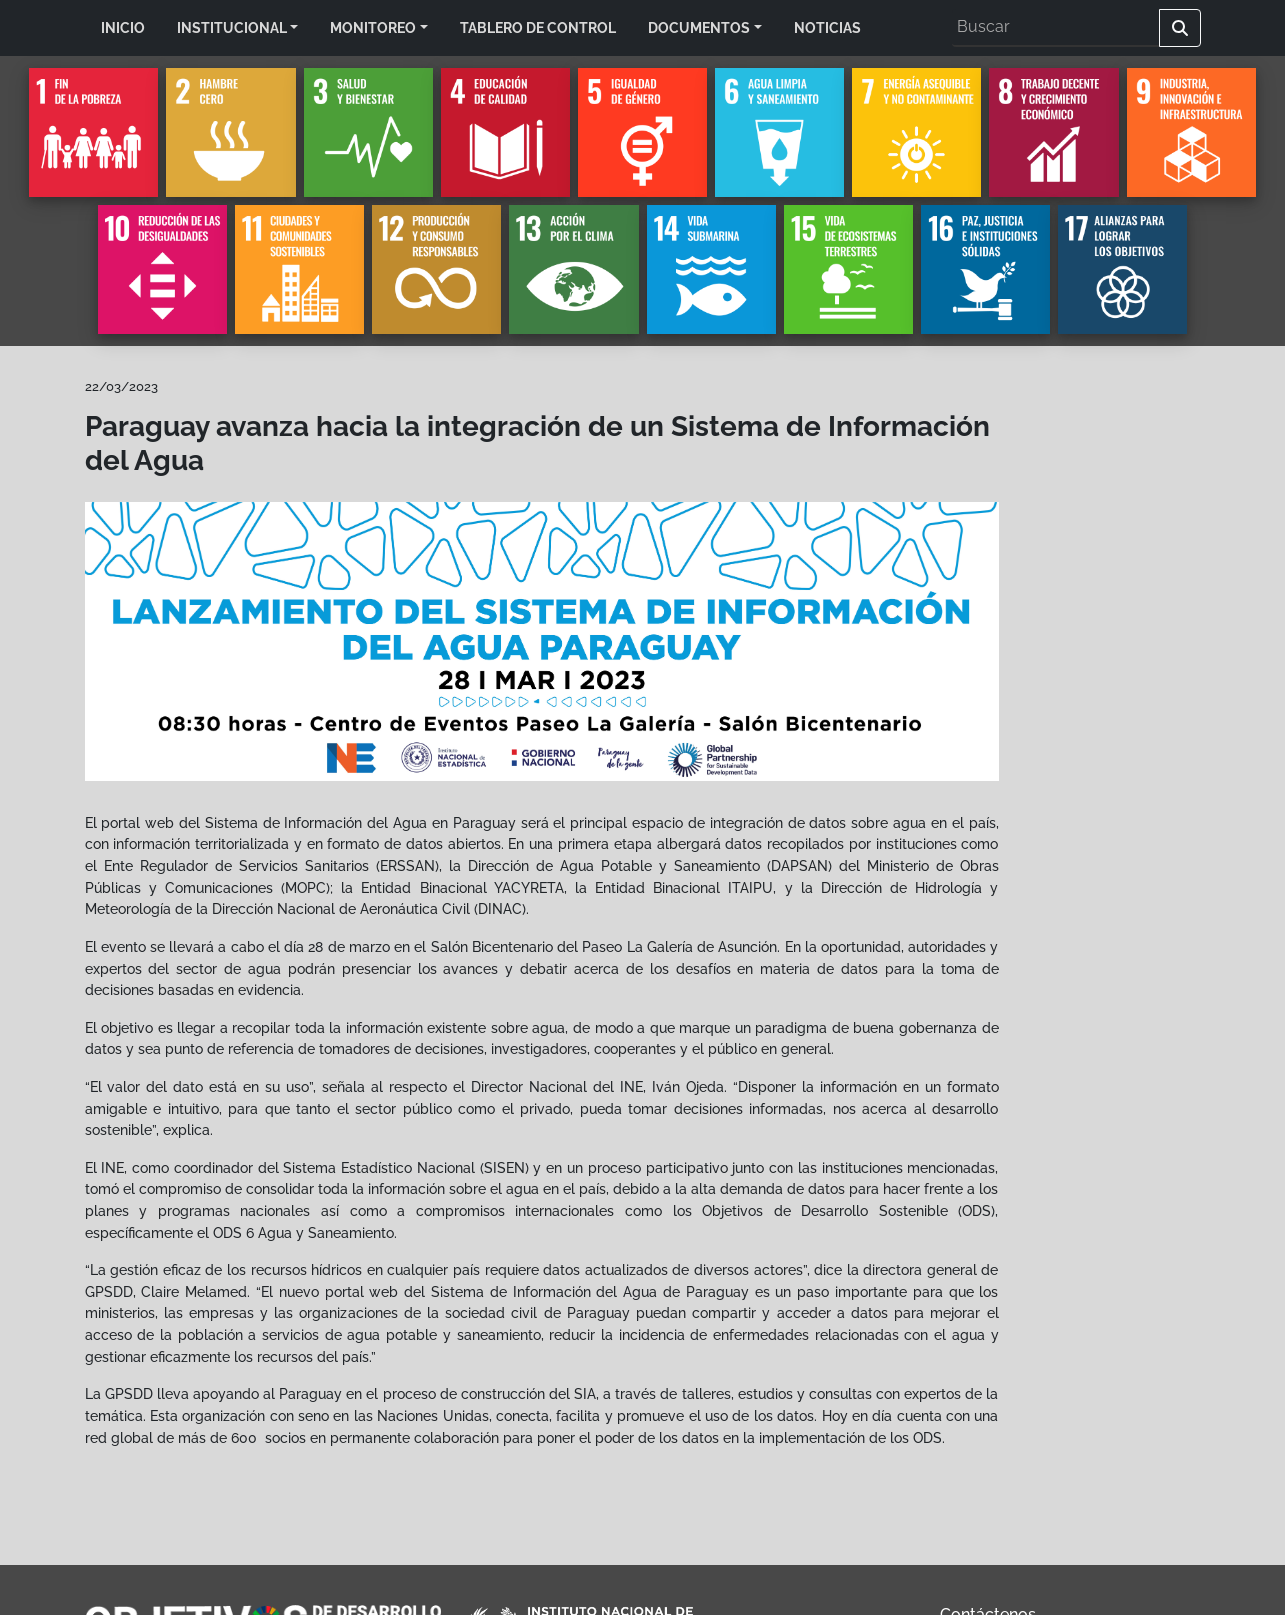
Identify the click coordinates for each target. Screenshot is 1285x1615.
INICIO (123, 27)
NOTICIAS (827, 27)
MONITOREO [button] (373, 27)
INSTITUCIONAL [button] (232, 27)
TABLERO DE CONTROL (538, 27)
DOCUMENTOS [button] (699, 27)
